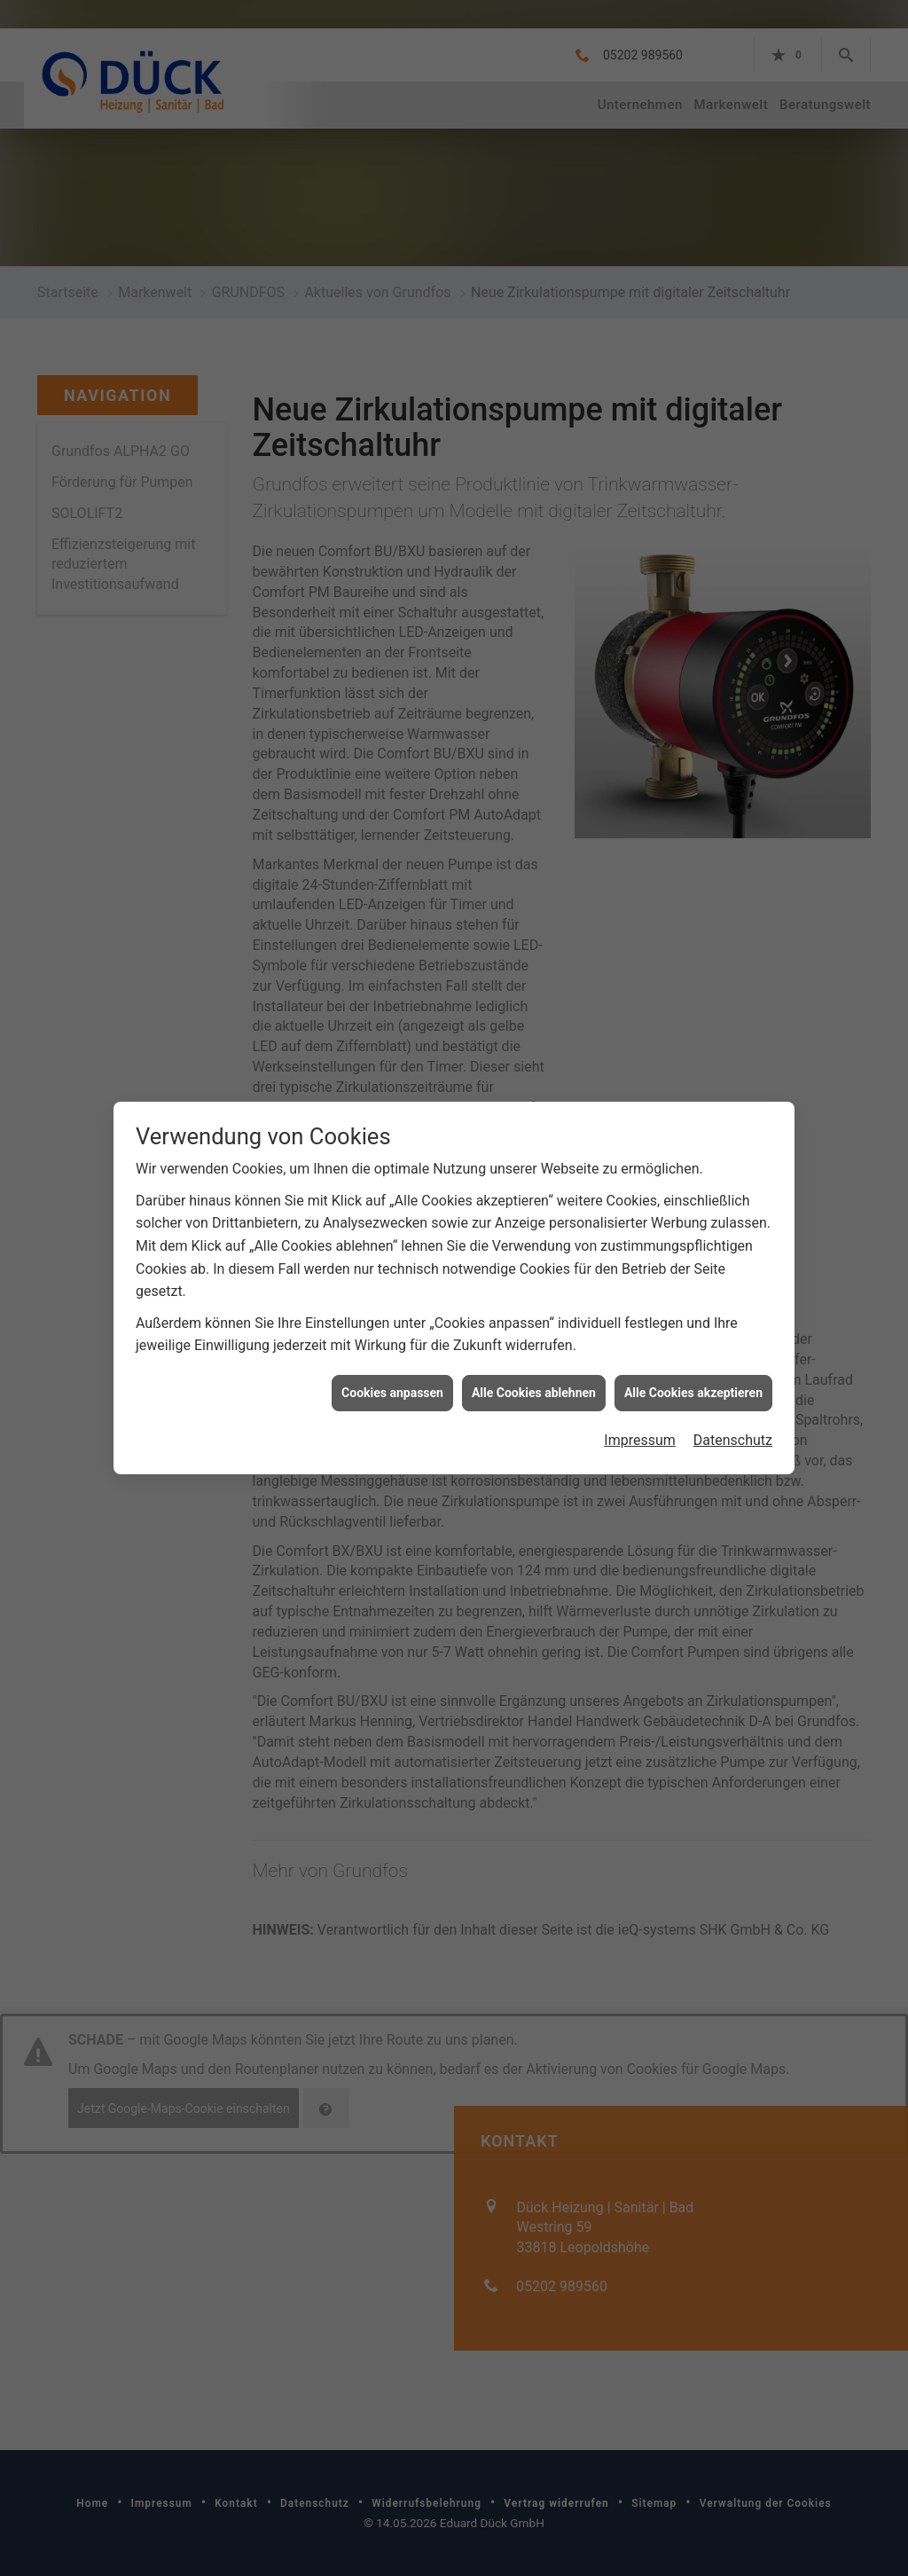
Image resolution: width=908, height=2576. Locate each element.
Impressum (640, 1432)
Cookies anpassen (392, 1384)
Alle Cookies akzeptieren (693, 1384)
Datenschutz (732, 1432)
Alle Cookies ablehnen (534, 1384)
